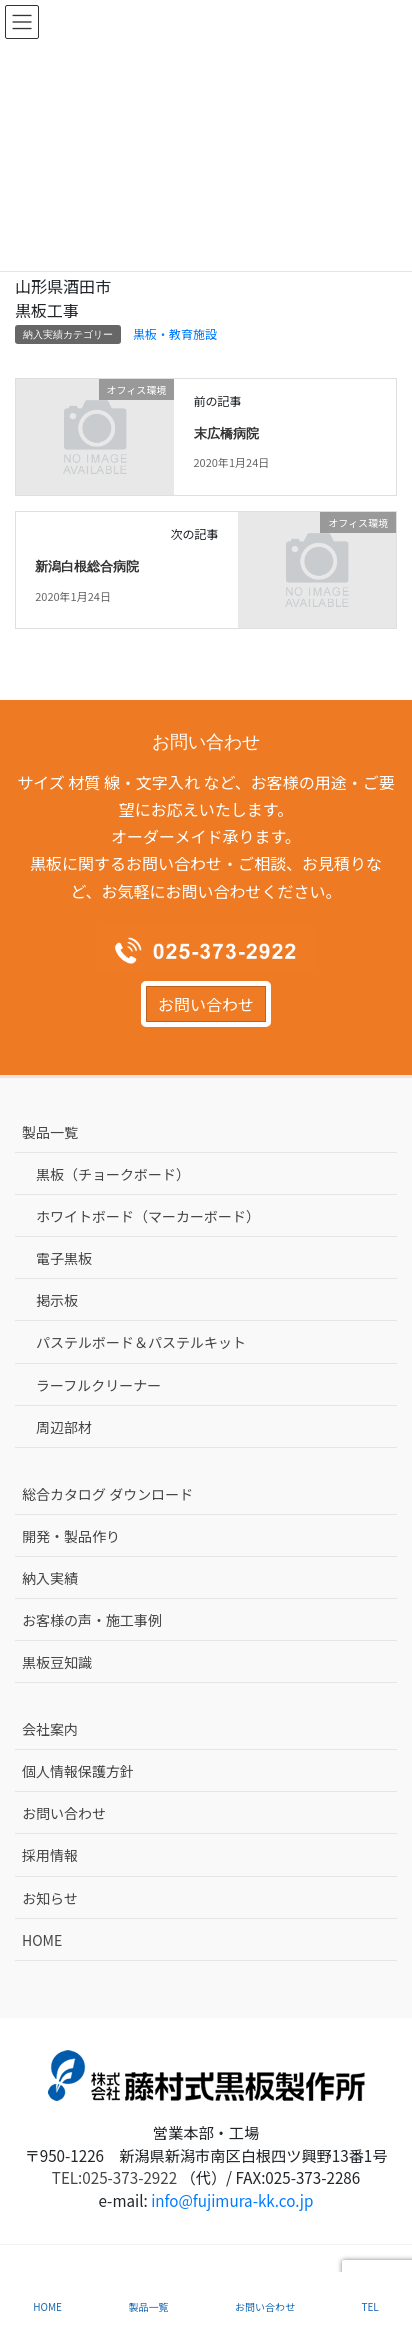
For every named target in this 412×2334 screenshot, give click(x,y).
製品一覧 (50, 1132)
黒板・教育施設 (175, 333)
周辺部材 (64, 1427)
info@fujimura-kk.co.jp (232, 2200)
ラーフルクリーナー (98, 1385)
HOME (42, 1940)
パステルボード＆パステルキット (141, 1342)
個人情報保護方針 (78, 1771)
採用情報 (50, 1855)
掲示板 (57, 1300)
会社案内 (50, 1729)
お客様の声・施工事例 (92, 1620)
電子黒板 (64, 1258)
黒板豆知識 (57, 1662)
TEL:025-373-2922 (114, 2177)
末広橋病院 (226, 434)
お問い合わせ (206, 1004)
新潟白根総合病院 (87, 567)
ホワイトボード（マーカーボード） (148, 1216)
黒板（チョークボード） (113, 1174)
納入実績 (50, 1578)
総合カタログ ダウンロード (107, 1494)
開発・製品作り (71, 1536)
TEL (369, 2306)
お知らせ (50, 1898)
